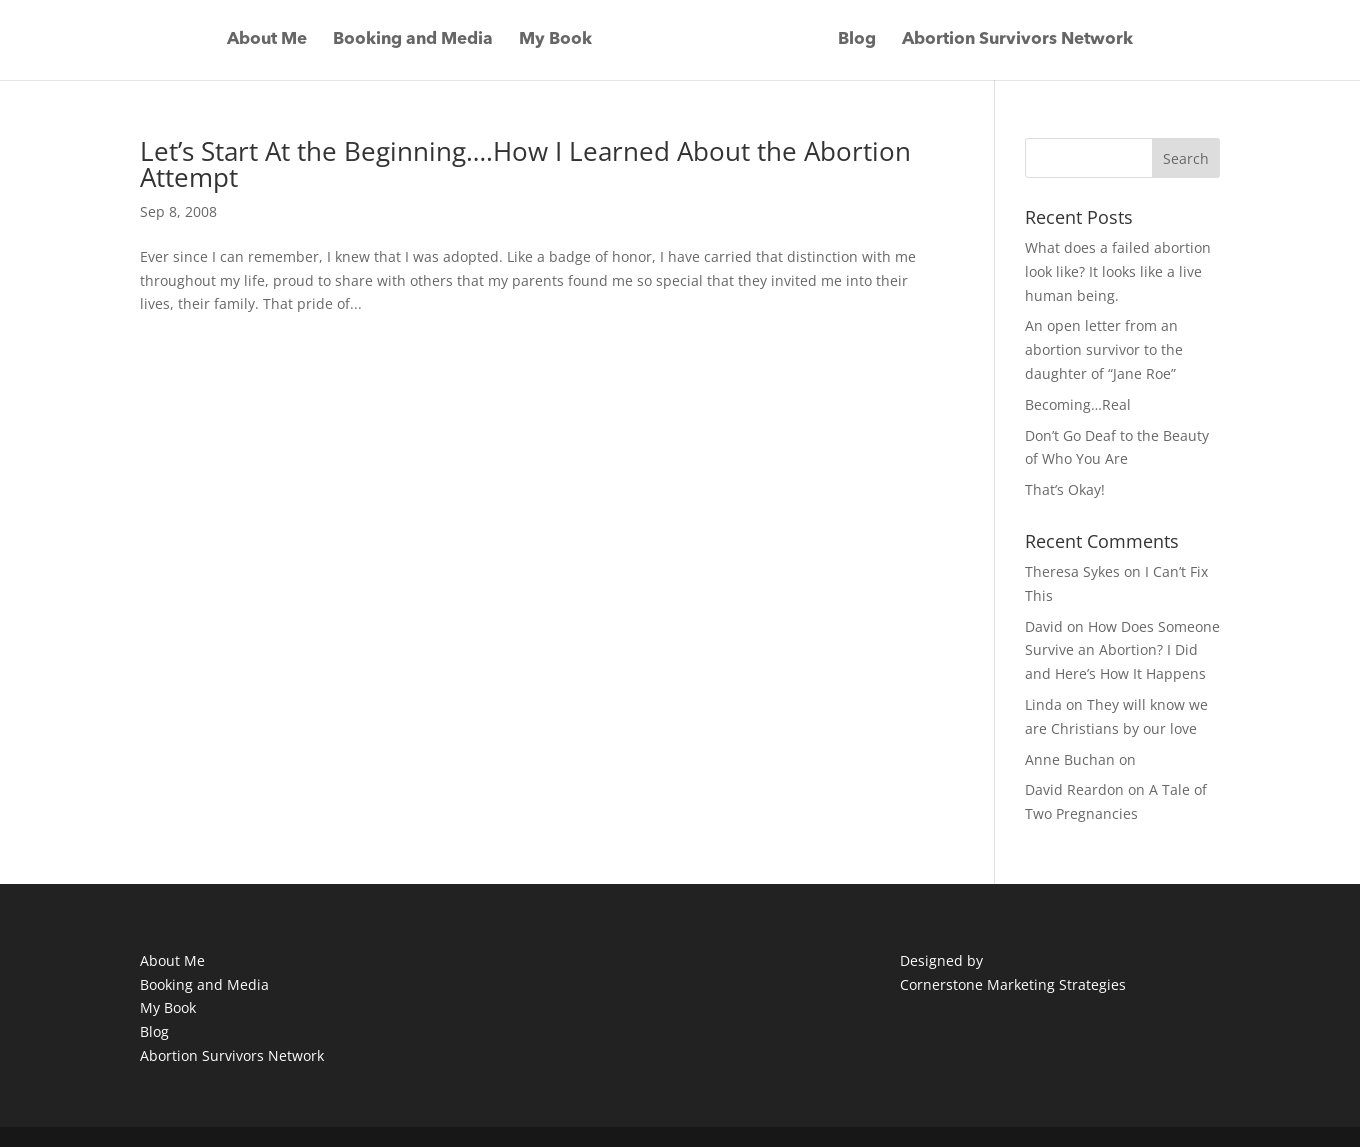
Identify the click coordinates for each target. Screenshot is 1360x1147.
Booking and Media (413, 40)
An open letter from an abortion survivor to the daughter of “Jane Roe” (1104, 349)
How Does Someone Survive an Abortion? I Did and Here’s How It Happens (1122, 650)
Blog (857, 40)
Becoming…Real (1078, 404)
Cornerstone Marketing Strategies (1013, 984)
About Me (267, 40)
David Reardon (1074, 789)
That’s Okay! (1065, 489)
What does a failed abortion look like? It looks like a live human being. (1118, 271)
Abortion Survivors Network (1017, 40)
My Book (555, 40)
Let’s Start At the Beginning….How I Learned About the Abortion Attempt (525, 164)
